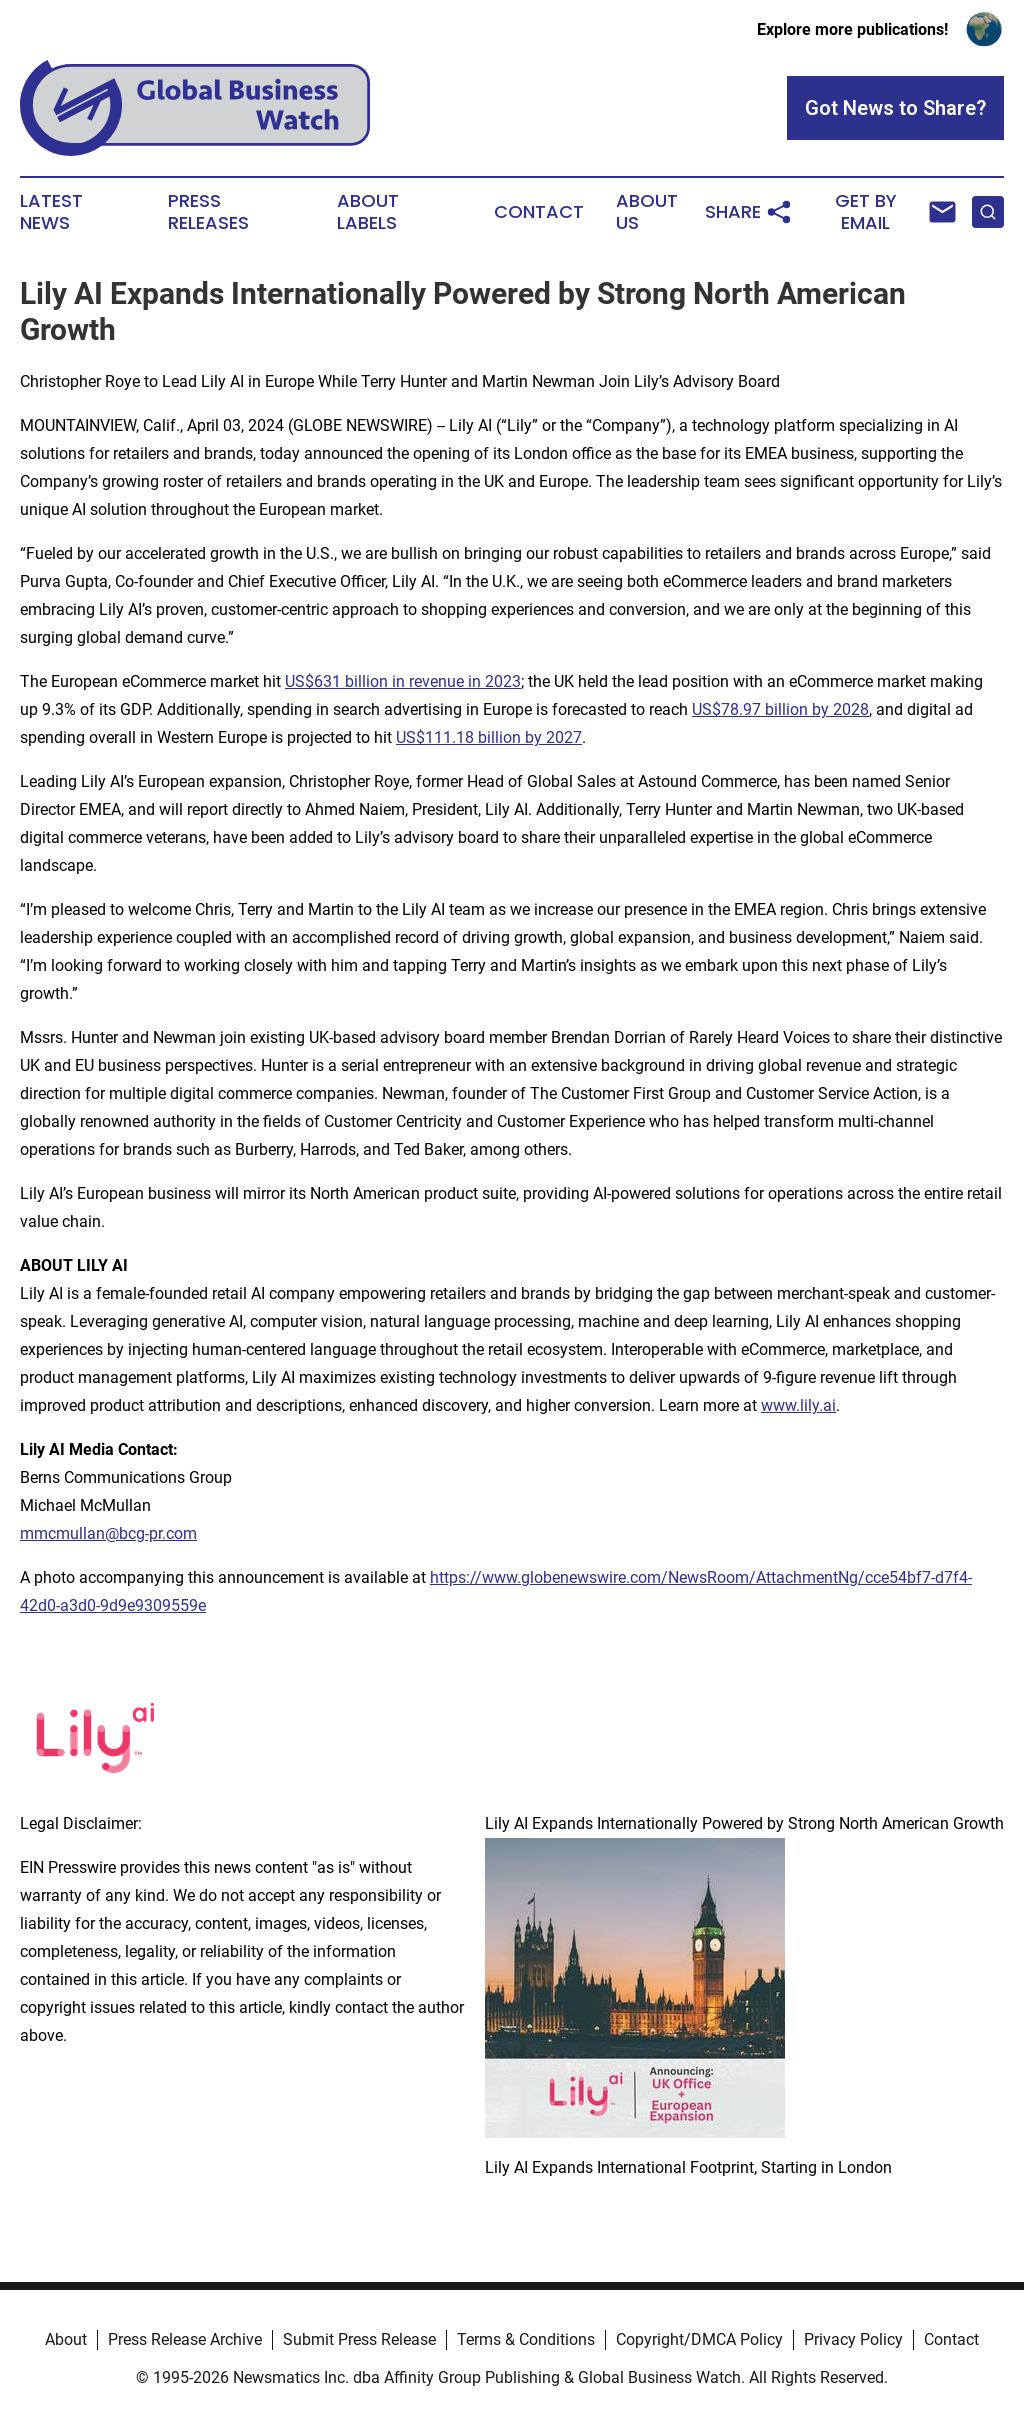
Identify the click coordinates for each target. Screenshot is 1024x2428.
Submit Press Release (359, 2339)
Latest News (51, 212)
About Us (647, 212)
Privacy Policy (853, 2339)
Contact (539, 212)
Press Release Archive (185, 2339)
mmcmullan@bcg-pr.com (108, 1533)
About (66, 2339)
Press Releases (208, 212)
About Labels (368, 212)
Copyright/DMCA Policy (699, 2339)
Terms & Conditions (526, 2339)
